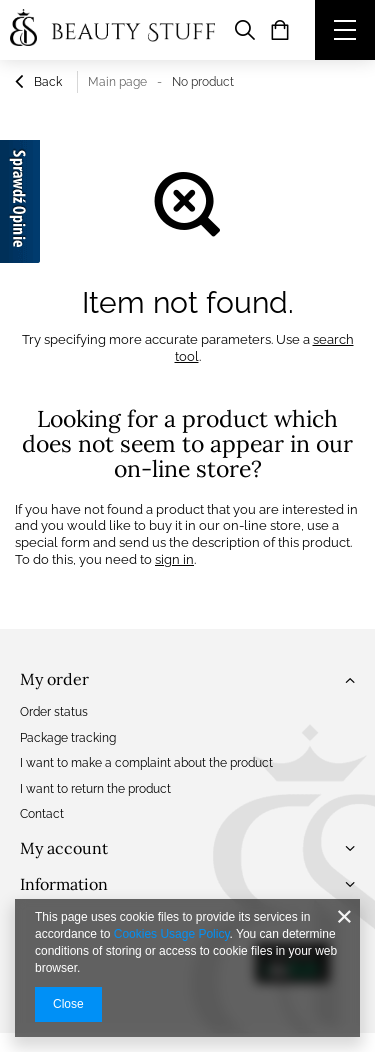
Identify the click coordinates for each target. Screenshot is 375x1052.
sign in (174, 559)
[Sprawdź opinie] (20, 205)
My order (54, 679)
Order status (54, 712)
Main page (117, 82)
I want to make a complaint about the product (146, 763)
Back (38, 84)
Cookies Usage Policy (172, 934)
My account (64, 848)
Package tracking (68, 738)
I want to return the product (95, 789)
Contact (42, 814)
